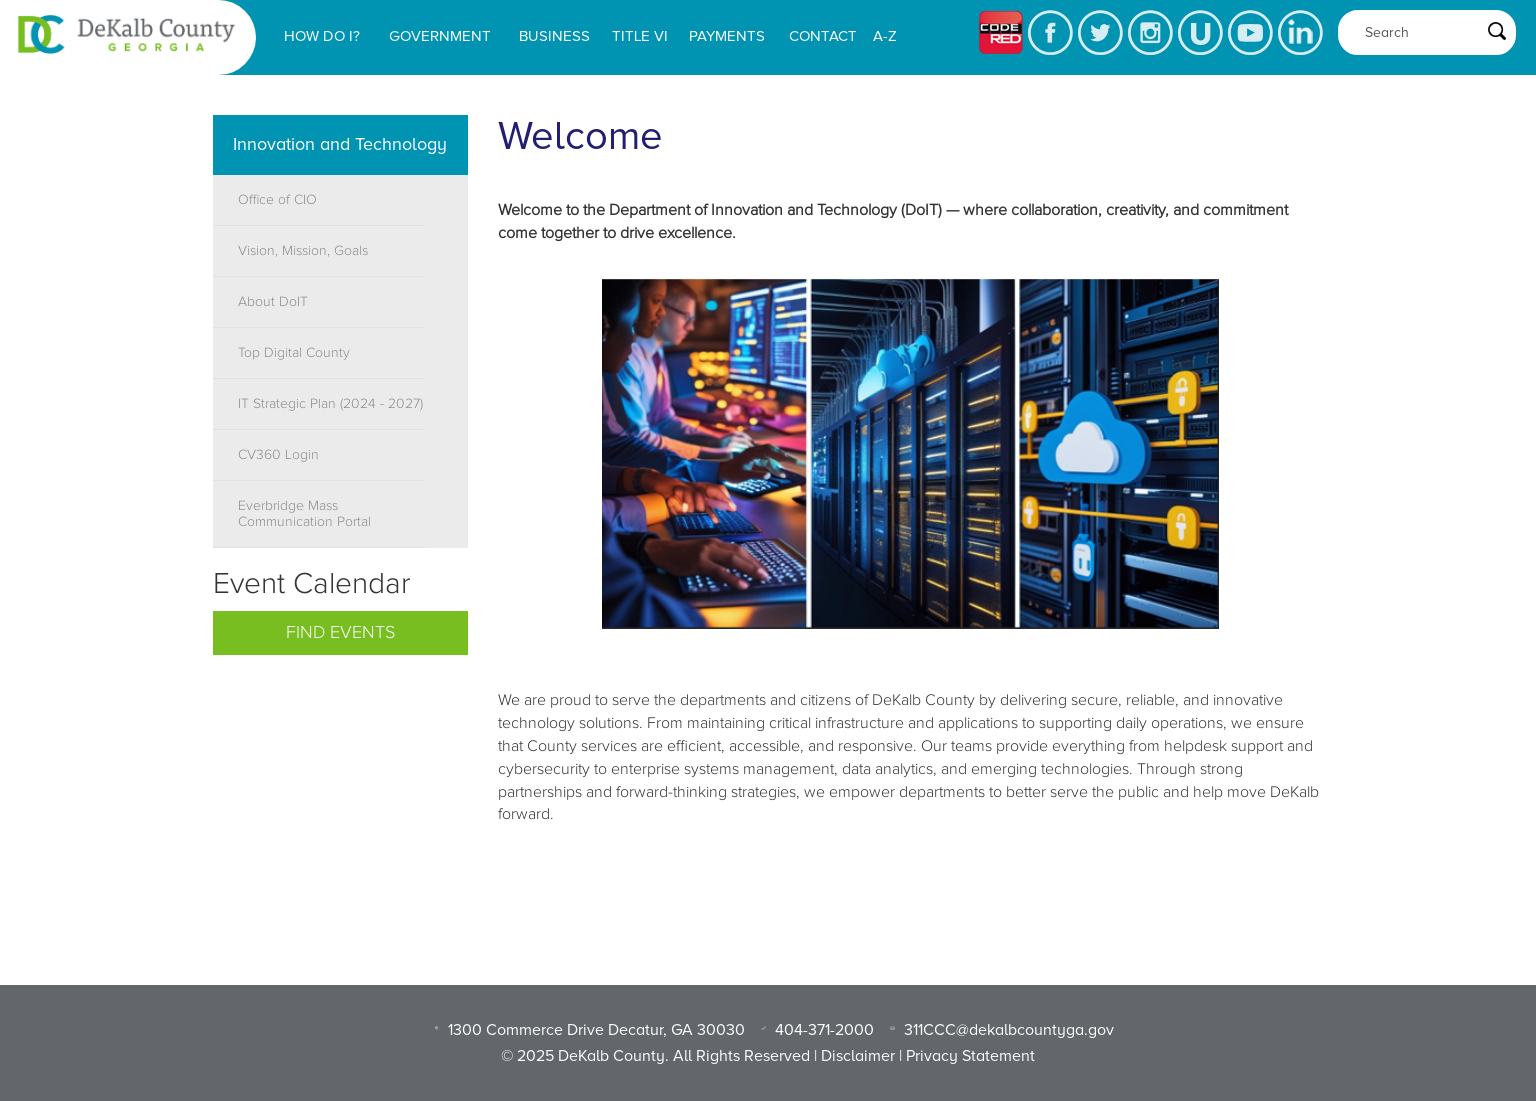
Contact (823, 36)
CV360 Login (278, 455)
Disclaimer (858, 1056)
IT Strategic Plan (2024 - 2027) (330, 404)
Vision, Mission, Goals (303, 251)
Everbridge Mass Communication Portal (304, 514)
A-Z (885, 36)
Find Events (340, 633)
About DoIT (273, 302)
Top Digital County (294, 353)
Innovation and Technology (340, 144)
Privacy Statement (970, 1056)
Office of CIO (277, 200)
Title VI (640, 36)
